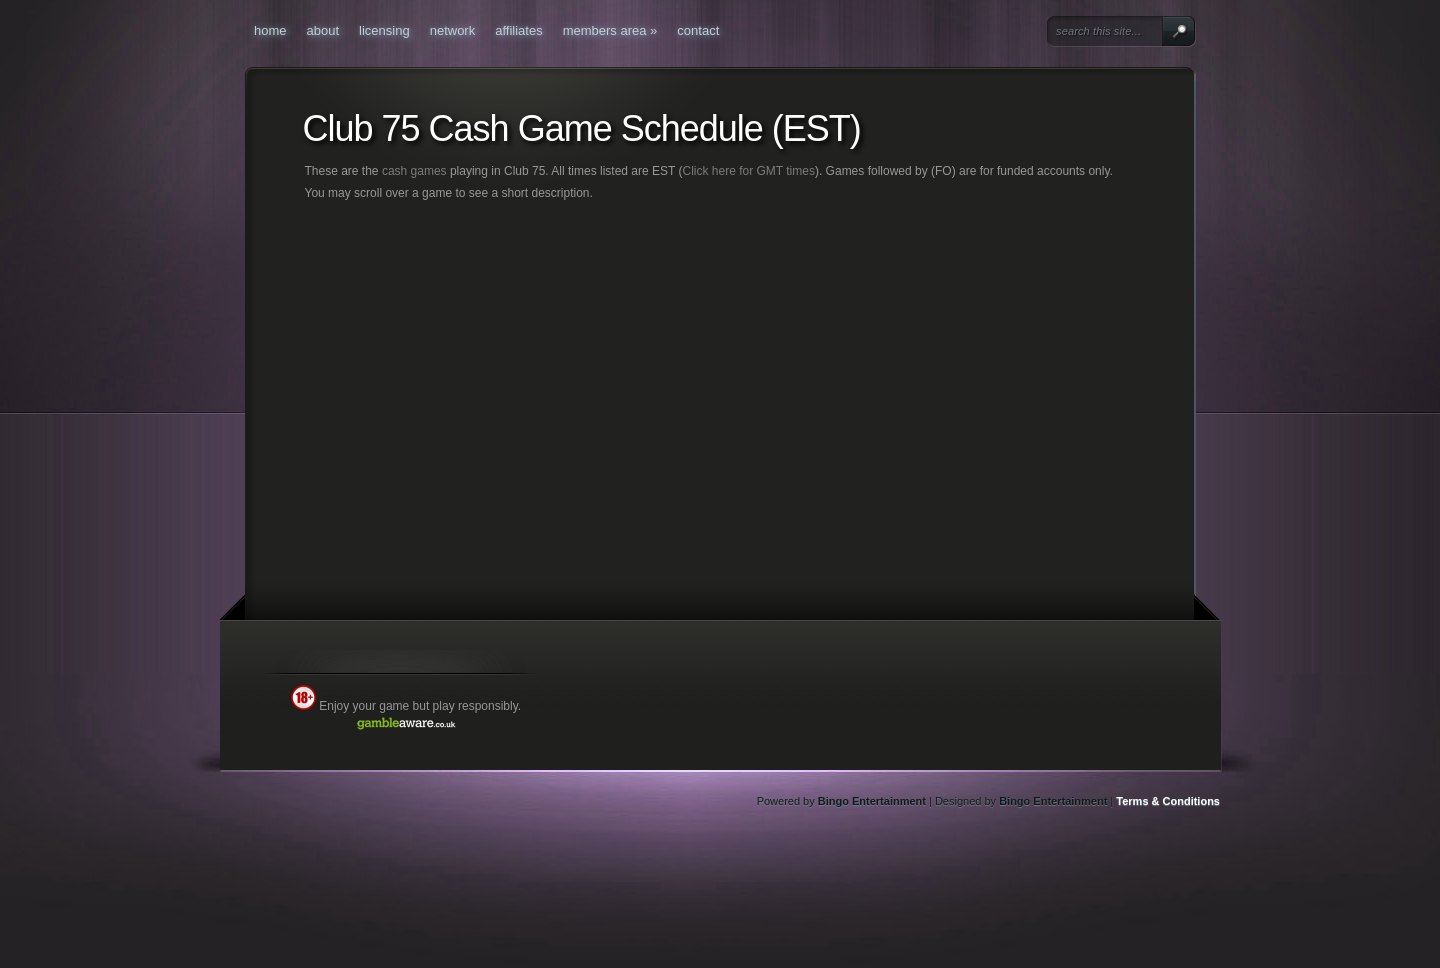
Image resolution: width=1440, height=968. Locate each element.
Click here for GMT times (748, 171)
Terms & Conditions (1168, 801)
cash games (414, 171)
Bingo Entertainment (872, 801)
